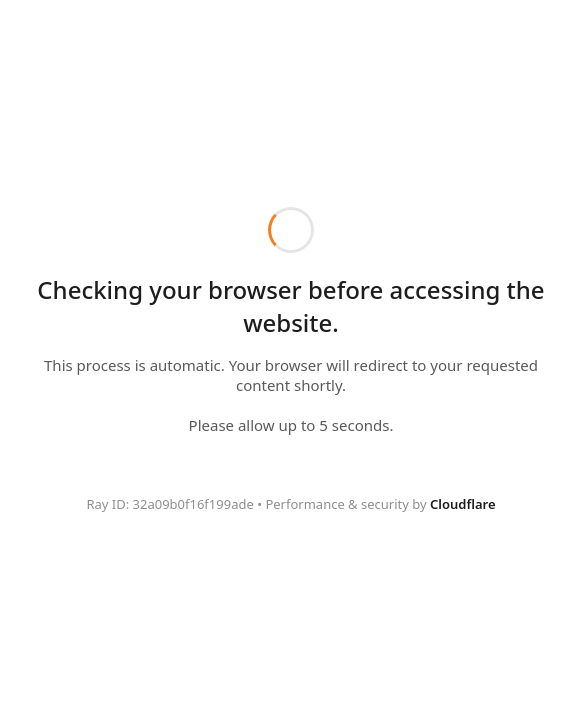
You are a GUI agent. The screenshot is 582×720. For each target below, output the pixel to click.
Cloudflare (463, 504)
